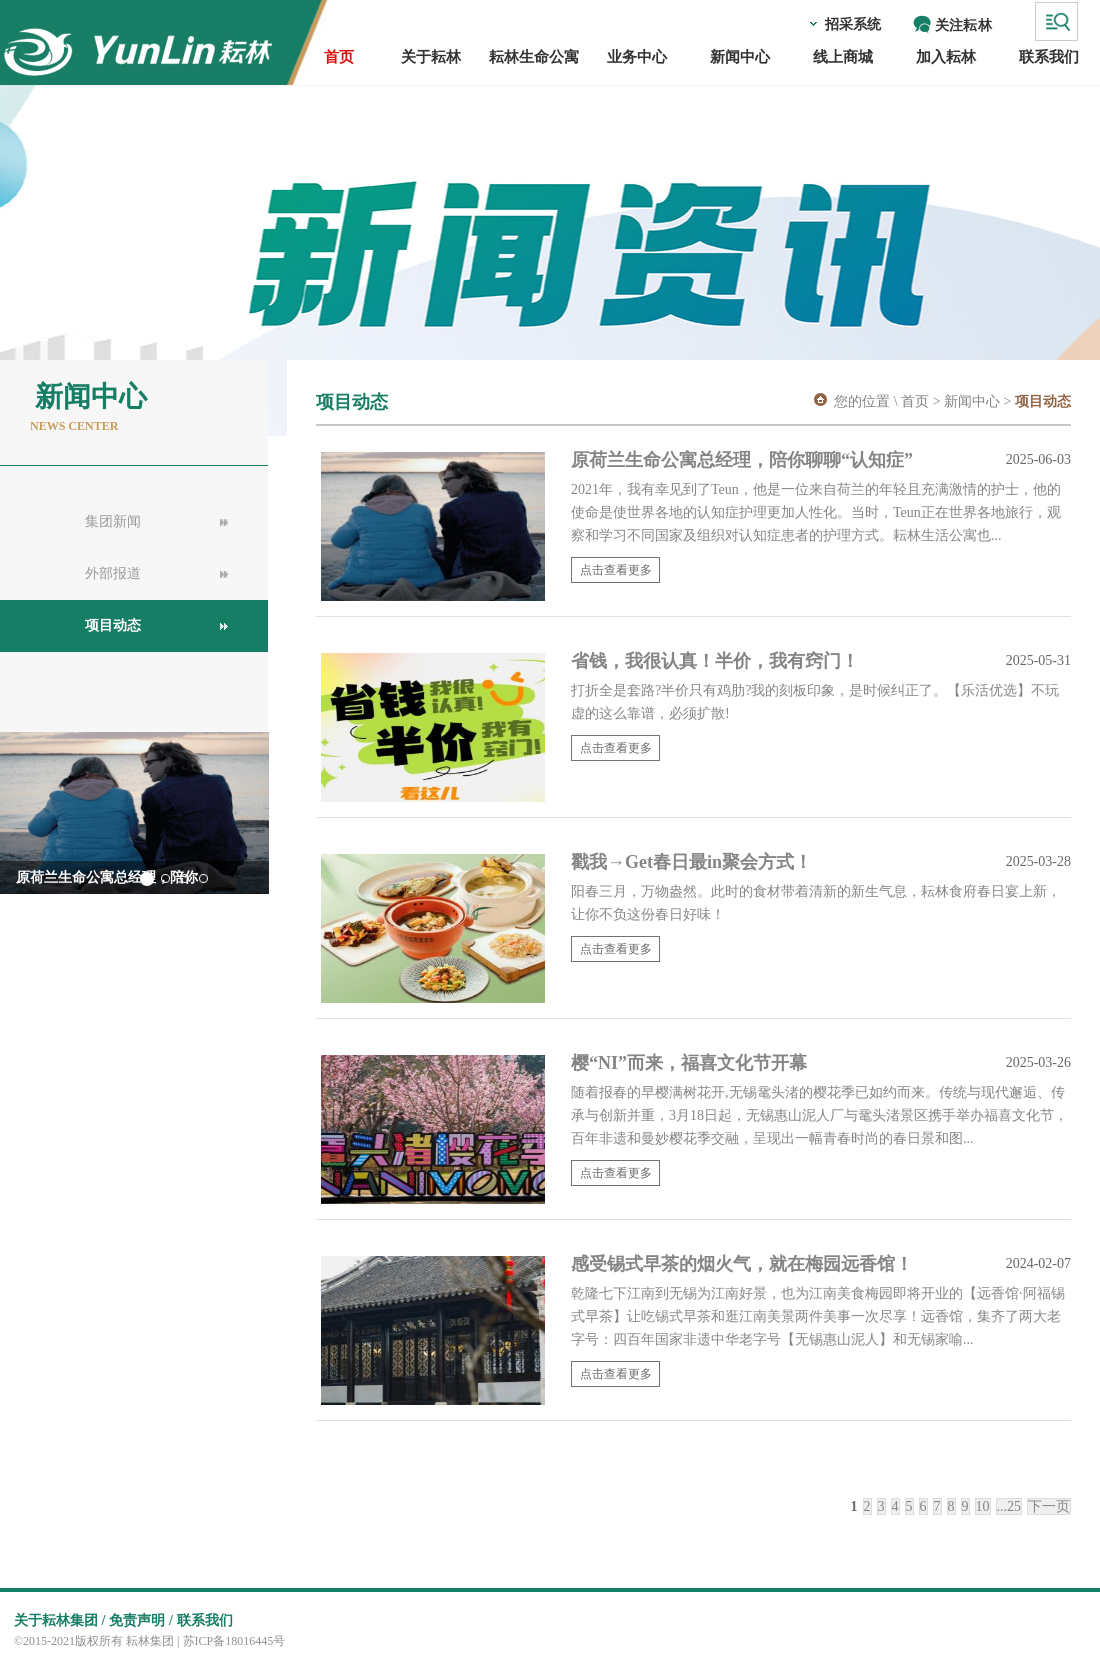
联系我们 (205, 1620)
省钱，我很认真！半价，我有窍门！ (717, 661)
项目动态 (113, 625)
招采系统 (853, 24)
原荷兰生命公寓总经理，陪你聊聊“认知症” (744, 460)
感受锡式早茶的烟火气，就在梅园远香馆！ (744, 1264)
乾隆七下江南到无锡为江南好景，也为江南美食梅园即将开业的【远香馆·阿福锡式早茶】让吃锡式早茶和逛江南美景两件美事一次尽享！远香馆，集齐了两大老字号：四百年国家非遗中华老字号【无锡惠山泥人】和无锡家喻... (818, 1316)
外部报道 (113, 573)
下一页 (1049, 1506)
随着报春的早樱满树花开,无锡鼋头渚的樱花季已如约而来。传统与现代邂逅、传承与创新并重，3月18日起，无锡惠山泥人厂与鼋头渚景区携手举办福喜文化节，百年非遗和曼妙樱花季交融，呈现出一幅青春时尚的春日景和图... (819, 1115)
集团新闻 (113, 521)
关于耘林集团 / (59, 1620)
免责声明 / (140, 1620)
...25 (1009, 1506)
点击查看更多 (616, 570)
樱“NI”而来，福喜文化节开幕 (691, 1063)
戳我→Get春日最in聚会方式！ (691, 862)
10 (983, 1506)
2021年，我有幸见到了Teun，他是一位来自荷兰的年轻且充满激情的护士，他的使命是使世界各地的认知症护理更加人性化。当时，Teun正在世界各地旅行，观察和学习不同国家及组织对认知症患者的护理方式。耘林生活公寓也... (816, 512)
